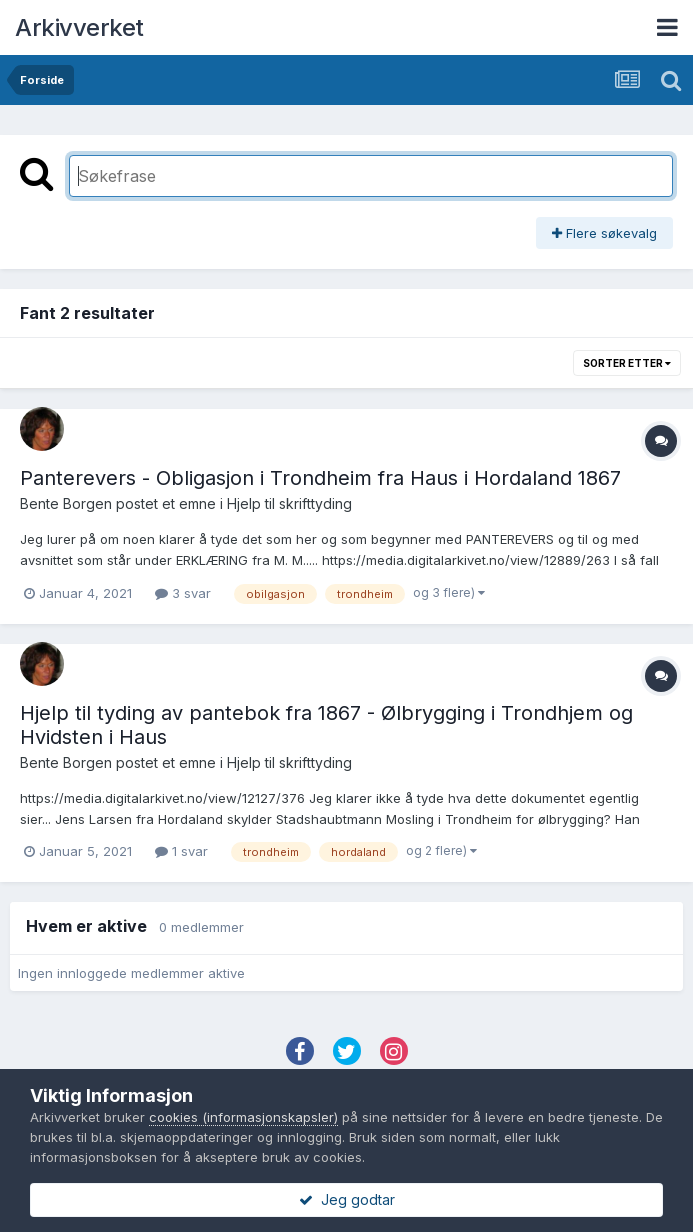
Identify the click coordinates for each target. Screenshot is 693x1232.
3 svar (183, 593)
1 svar (181, 851)
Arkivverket (79, 27)
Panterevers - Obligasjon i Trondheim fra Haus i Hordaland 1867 (320, 478)
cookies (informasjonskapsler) (243, 1117)
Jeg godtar (347, 1199)
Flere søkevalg (604, 233)
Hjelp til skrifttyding (289, 503)
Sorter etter (627, 363)
